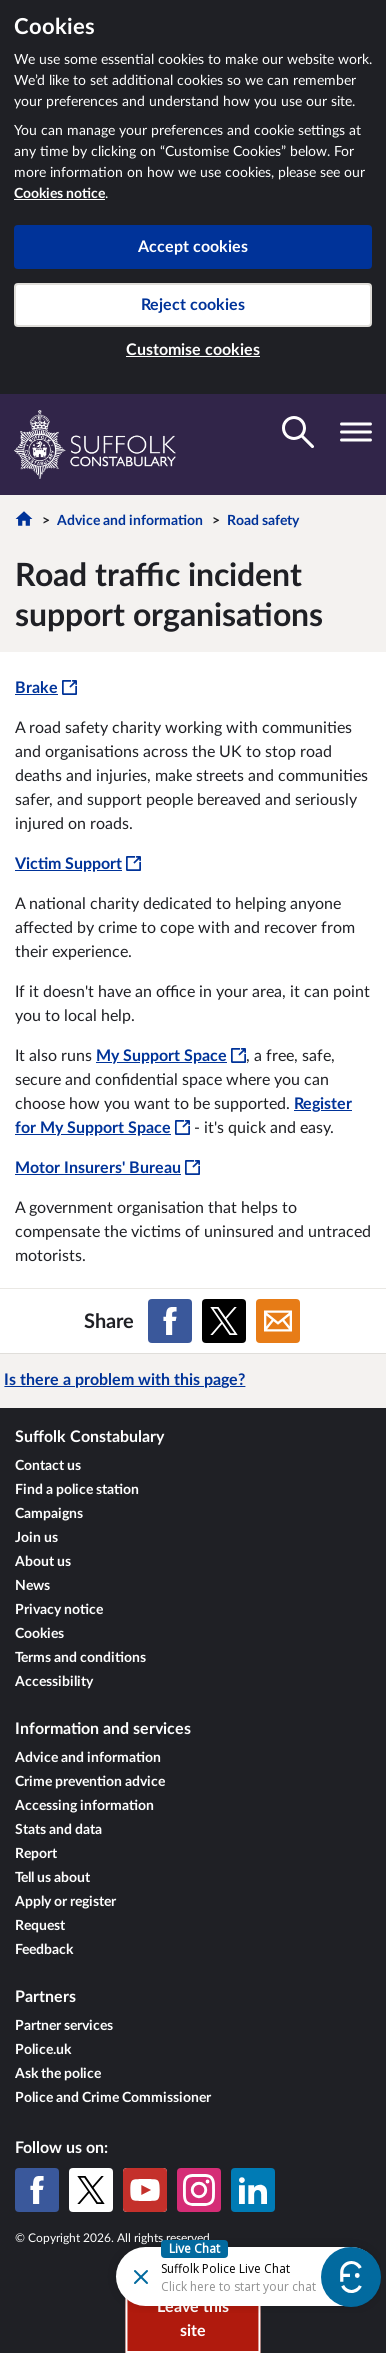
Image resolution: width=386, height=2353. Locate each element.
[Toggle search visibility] (298, 432)
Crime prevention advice (90, 1782)
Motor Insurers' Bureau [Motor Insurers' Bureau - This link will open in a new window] (107, 1168)
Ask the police (58, 2074)
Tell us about (52, 1878)
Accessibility (54, 1682)
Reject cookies (193, 305)
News (32, 1586)
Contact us (48, 1466)
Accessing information (84, 1806)
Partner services (64, 2026)
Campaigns (49, 1514)
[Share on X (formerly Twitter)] (224, 1321)
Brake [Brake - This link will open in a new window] (46, 688)
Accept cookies (193, 247)
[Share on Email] (278, 1321)
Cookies (39, 1634)
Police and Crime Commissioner (113, 2098)
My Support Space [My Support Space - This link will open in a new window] (171, 1056)
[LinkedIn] (253, 2190)
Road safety (263, 521)
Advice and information (130, 521)
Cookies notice (59, 194)
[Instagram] (199, 2190)
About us (43, 1562)
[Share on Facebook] (170, 1321)
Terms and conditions (80, 1658)
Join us (36, 1538)
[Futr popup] (213, 2275)
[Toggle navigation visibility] (356, 432)
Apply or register (65, 1902)
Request (40, 1926)
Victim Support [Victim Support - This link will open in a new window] (78, 864)
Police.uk (43, 2050)
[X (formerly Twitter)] (91, 2190)
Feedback (44, 1950)
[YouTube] (145, 2190)
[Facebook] (37, 2190)
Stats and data (58, 1830)
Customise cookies (193, 350)
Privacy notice (59, 1610)
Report (36, 1854)
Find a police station (77, 1490)
